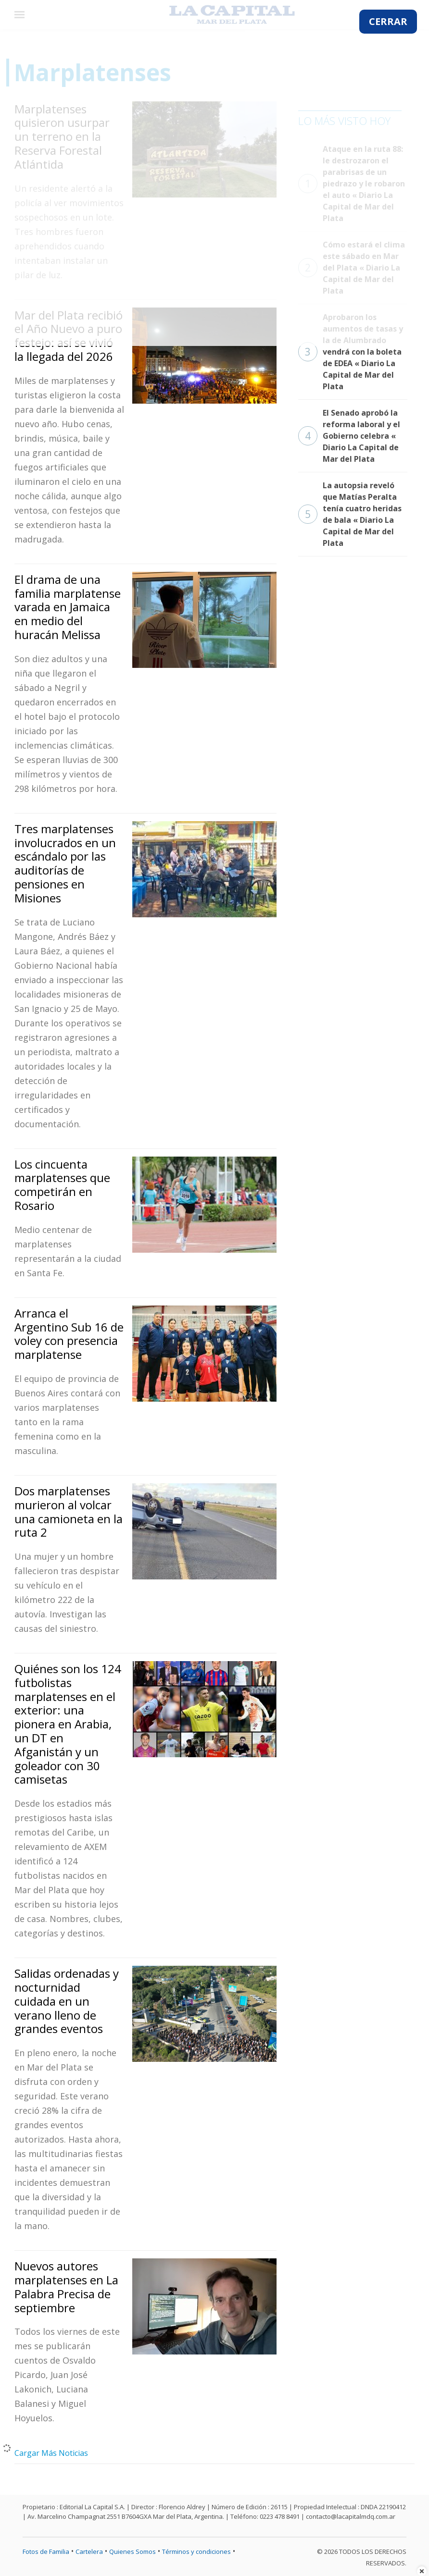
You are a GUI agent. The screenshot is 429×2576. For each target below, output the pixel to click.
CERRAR (388, 21)
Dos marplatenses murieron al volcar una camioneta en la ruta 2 (68, 1511)
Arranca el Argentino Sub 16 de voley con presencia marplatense (69, 1333)
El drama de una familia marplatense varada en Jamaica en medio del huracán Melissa (67, 606)
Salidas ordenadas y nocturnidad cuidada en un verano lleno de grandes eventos (66, 2000)
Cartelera (89, 2551)
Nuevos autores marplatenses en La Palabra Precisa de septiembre (66, 2286)
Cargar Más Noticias (51, 2453)
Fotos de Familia (46, 2551)
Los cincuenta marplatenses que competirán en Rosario (62, 1184)
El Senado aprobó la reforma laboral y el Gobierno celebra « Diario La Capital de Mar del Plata (349, 435)
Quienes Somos (132, 2551)
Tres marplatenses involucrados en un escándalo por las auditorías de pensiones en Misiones (65, 863)
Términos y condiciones (196, 2551)
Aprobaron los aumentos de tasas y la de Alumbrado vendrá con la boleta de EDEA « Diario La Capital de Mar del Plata (350, 352)
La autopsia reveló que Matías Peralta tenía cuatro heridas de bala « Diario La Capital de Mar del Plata (350, 514)
